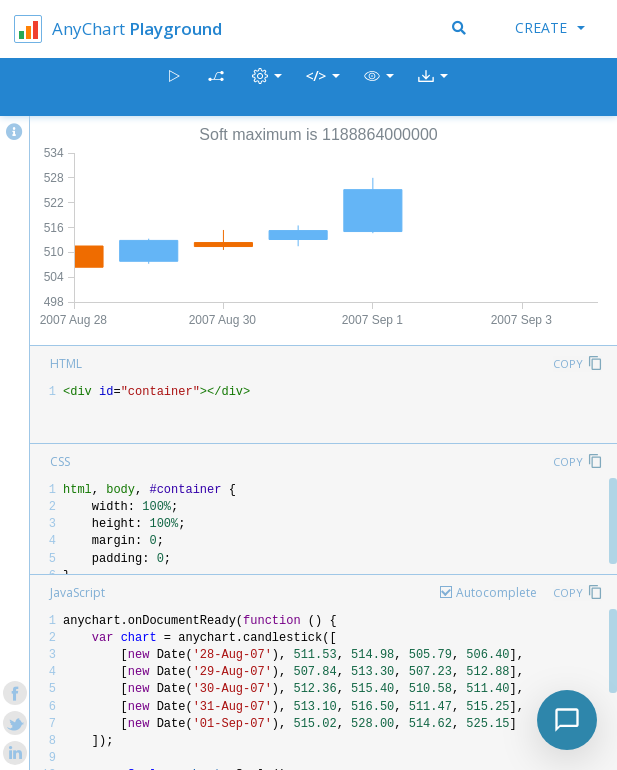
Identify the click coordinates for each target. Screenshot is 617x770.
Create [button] (550, 27)
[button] (379, 87)
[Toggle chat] (567, 720)
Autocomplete (496, 592)
